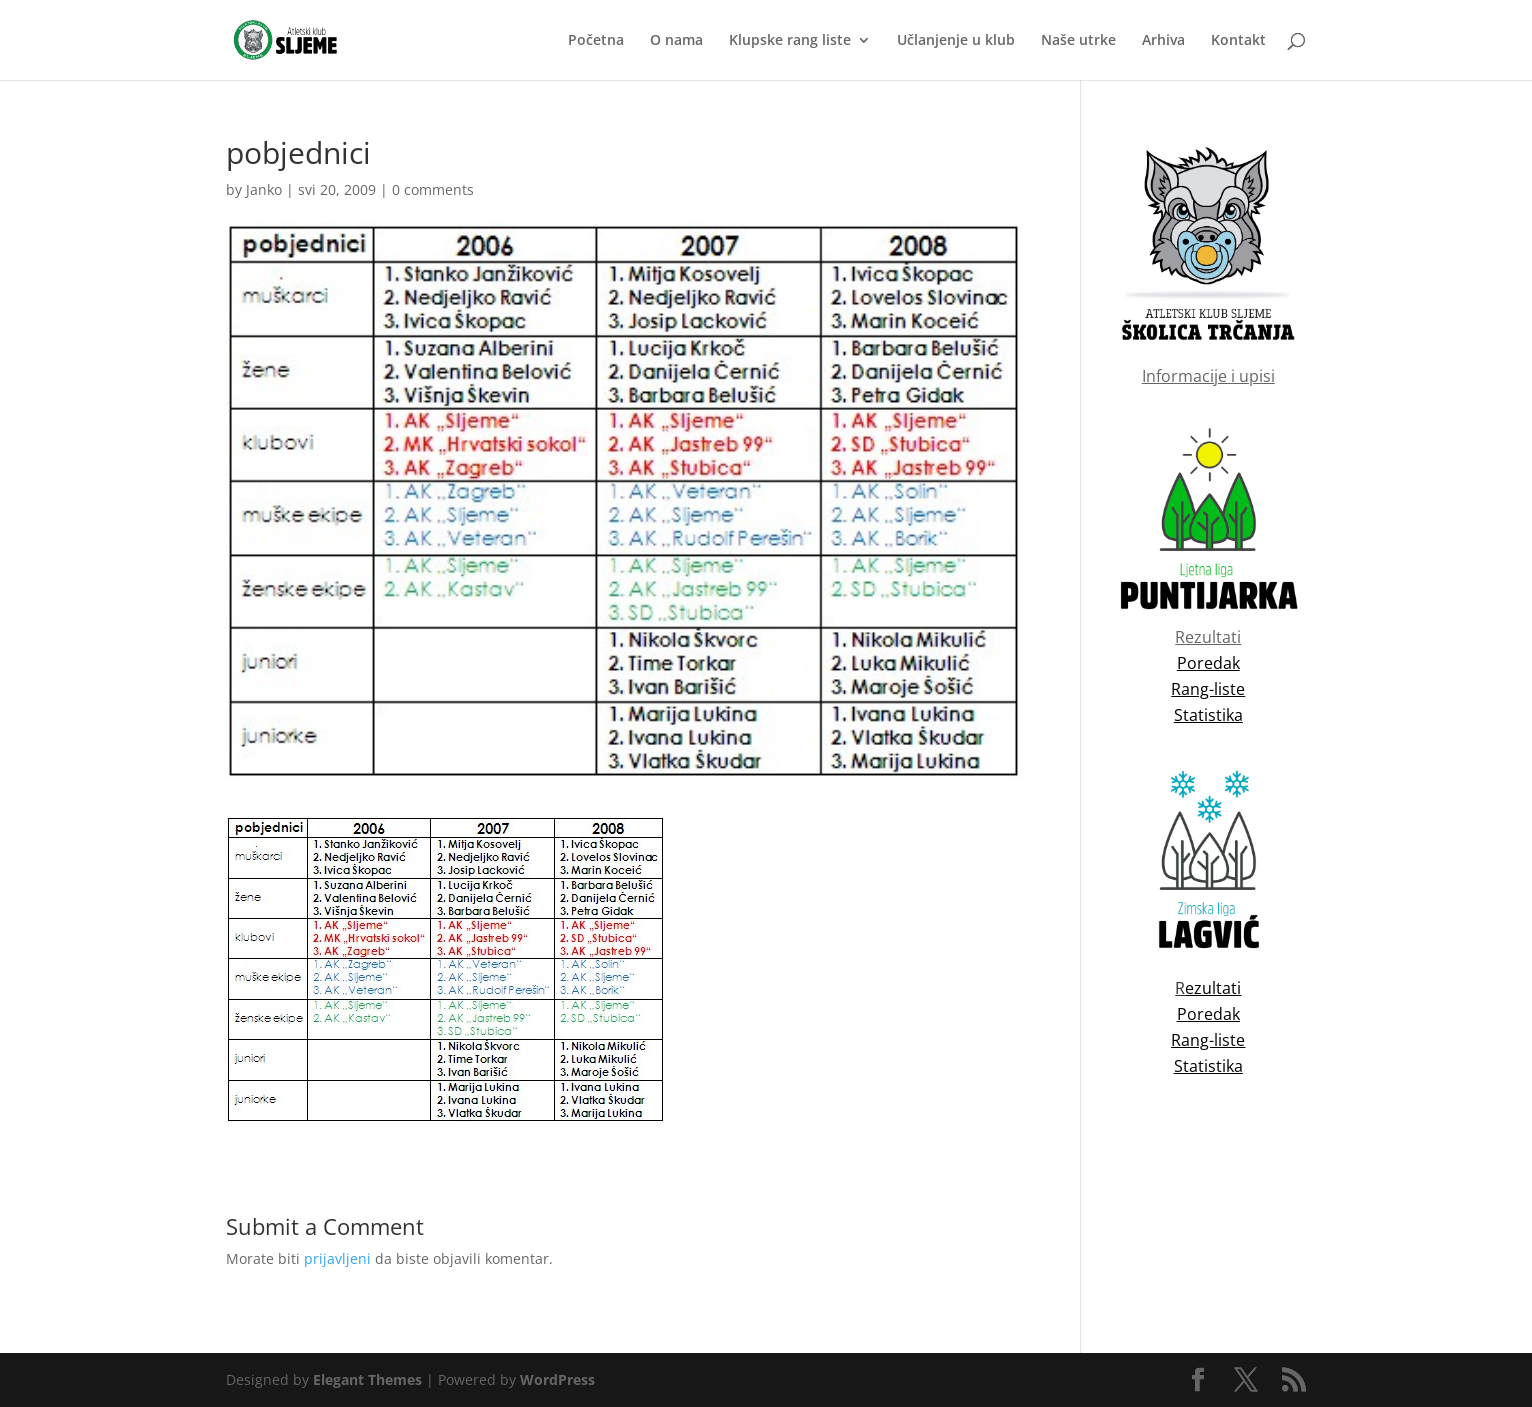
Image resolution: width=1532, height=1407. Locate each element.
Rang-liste (1208, 1040)
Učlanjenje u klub (956, 41)
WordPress (557, 1379)
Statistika (1208, 1066)
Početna (596, 41)
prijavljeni (337, 1258)
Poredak (1208, 1014)
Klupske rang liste (790, 41)
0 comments (433, 189)
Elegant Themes (367, 1379)
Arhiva (1163, 41)
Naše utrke (1078, 41)
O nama (676, 41)
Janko (264, 189)
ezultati (1213, 988)
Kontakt (1238, 41)
